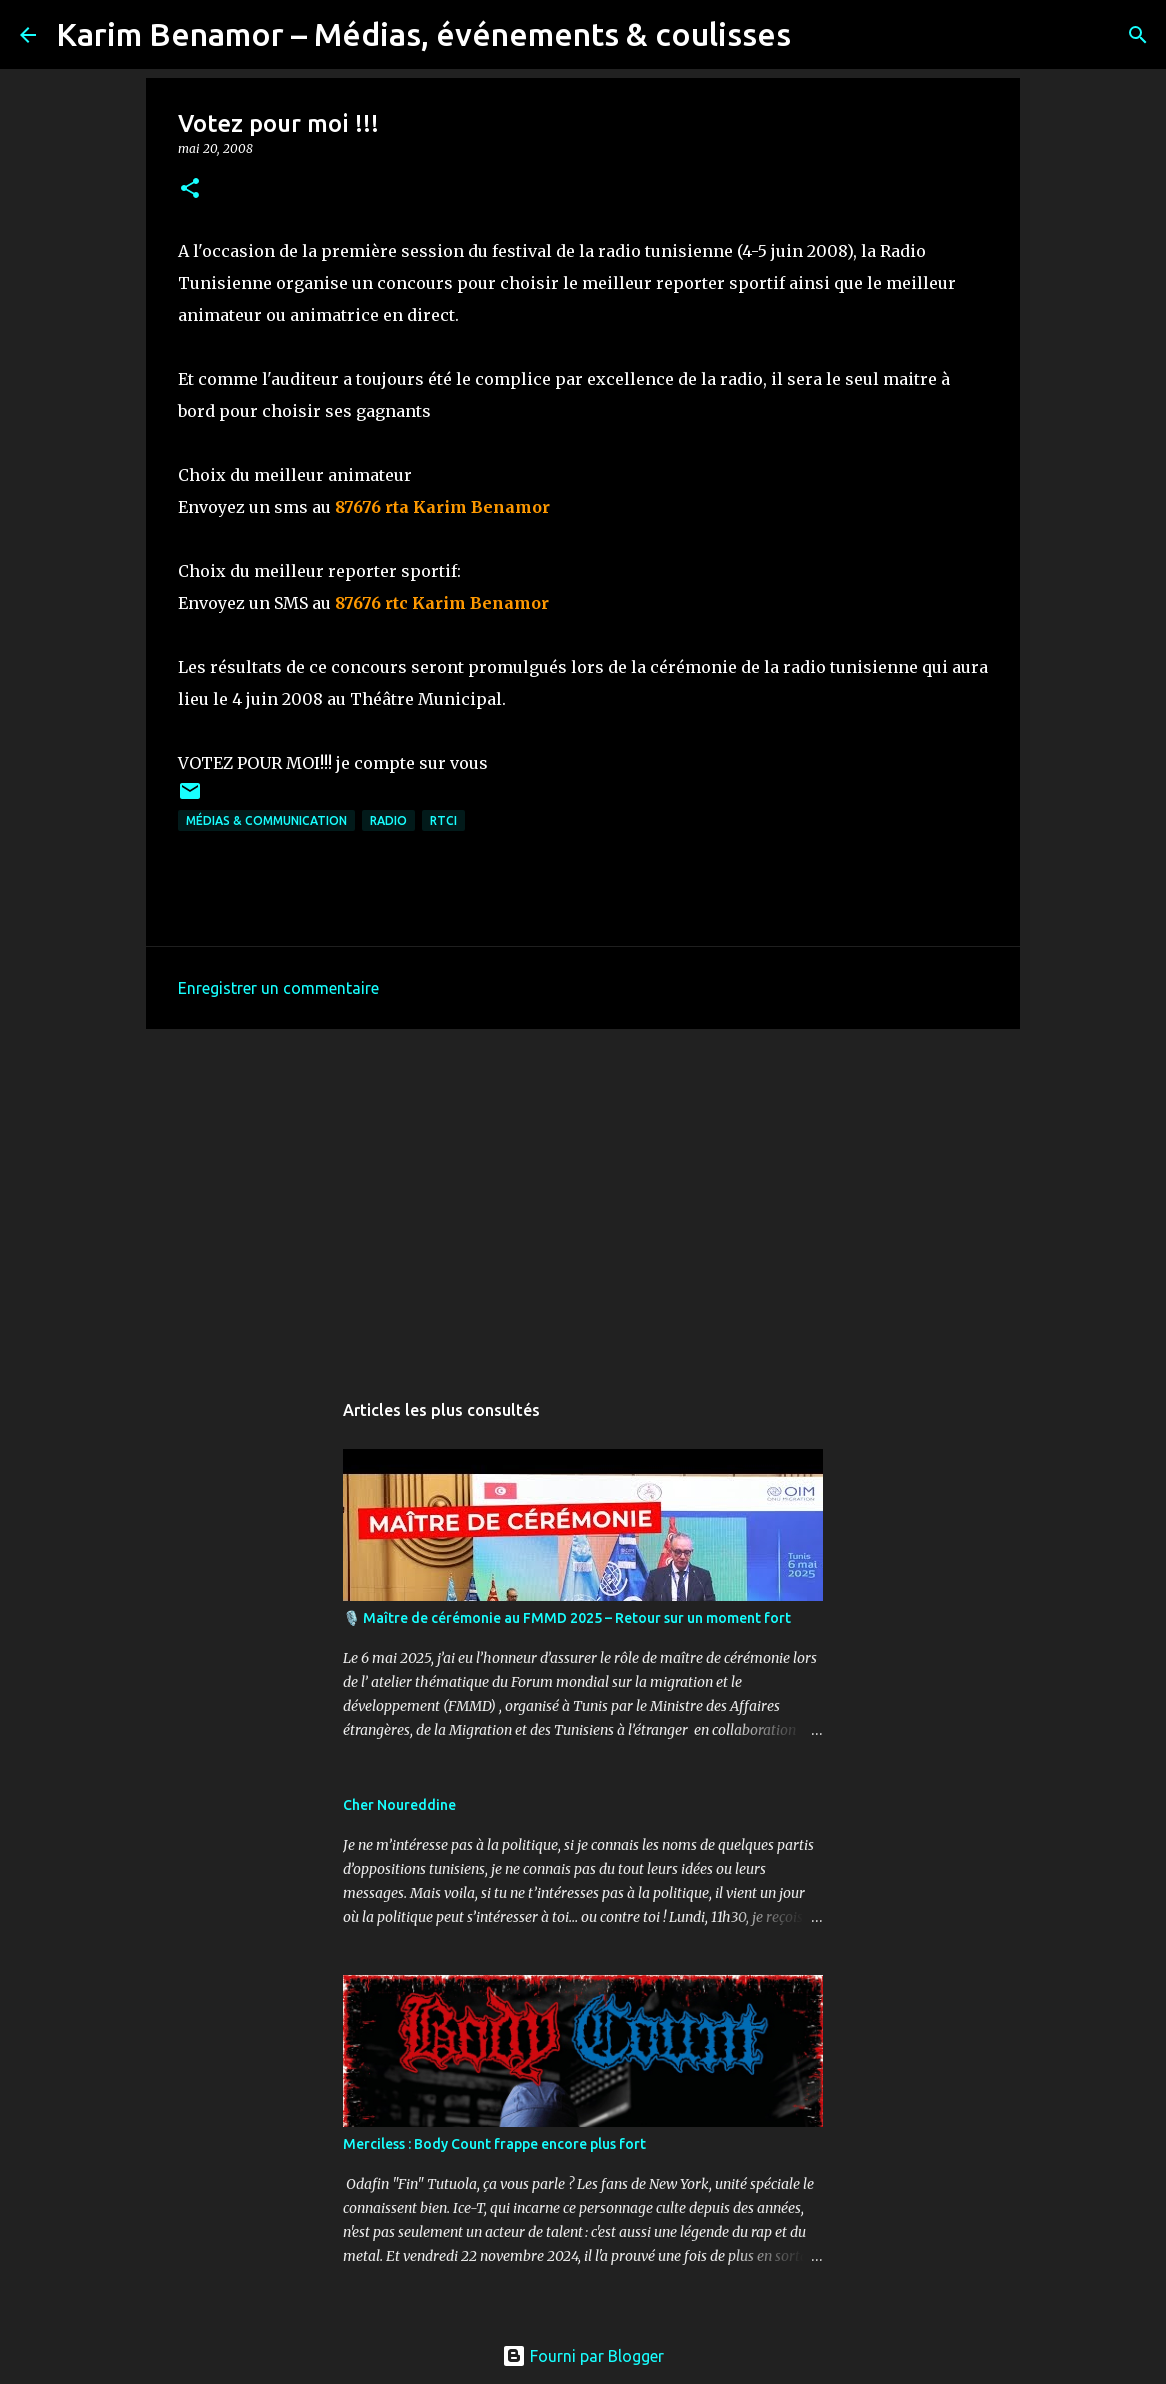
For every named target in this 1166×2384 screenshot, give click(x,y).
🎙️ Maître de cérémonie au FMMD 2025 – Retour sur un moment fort (567, 1618)
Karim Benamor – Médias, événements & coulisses (423, 34)
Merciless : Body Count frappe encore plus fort (494, 2144)
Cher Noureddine (399, 1805)
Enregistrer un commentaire (278, 988)
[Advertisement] (583, 1199)
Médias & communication (266, 820)
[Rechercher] (819, 35)
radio (388, 820)
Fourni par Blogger (583, 2356)
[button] (190, 189)
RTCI (443, 820)
